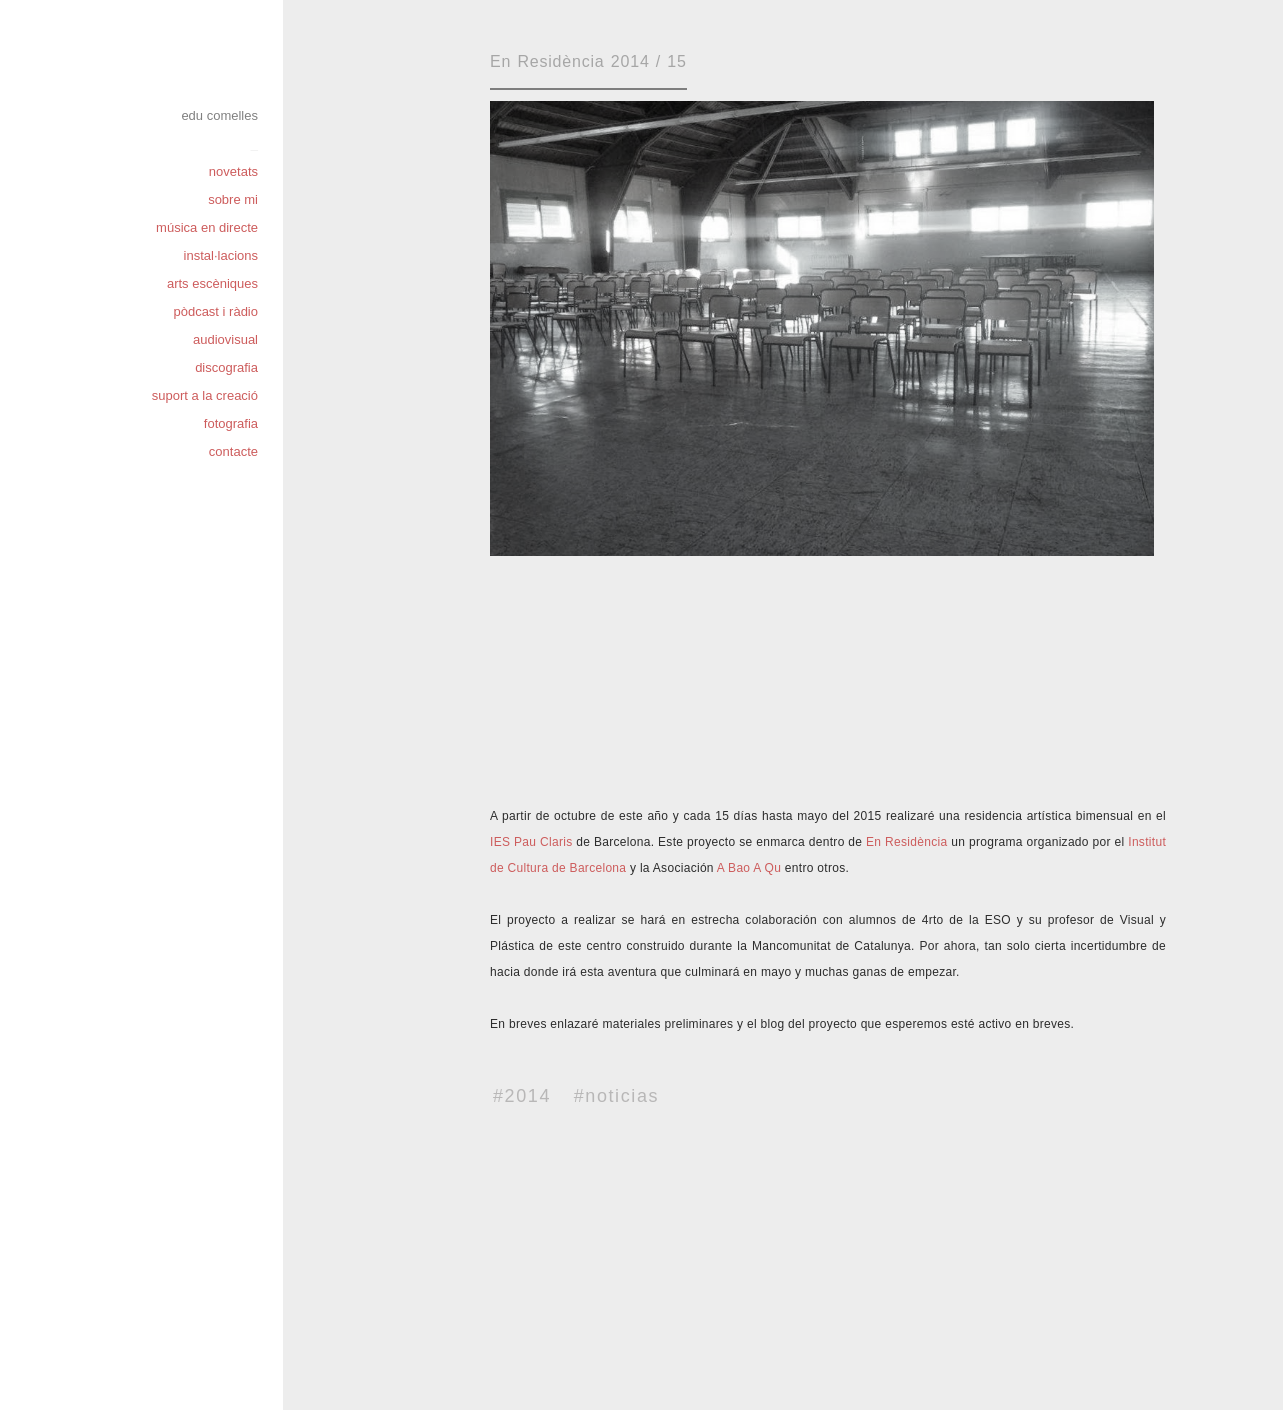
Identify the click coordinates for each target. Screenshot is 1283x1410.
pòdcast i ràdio (215, 311)
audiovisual (225, 339)
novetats (233, 171)
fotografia (231, 423)
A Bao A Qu (749, 868)
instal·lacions (221, 255)
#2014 (522, 1096)
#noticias (616, 1096)
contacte (233, 451)
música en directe (207, 227)
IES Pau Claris (531, 842)
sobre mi (233, 199)
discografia (226, 367)
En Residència (906, 842)
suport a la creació (205, 395)
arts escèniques (212, 283)
